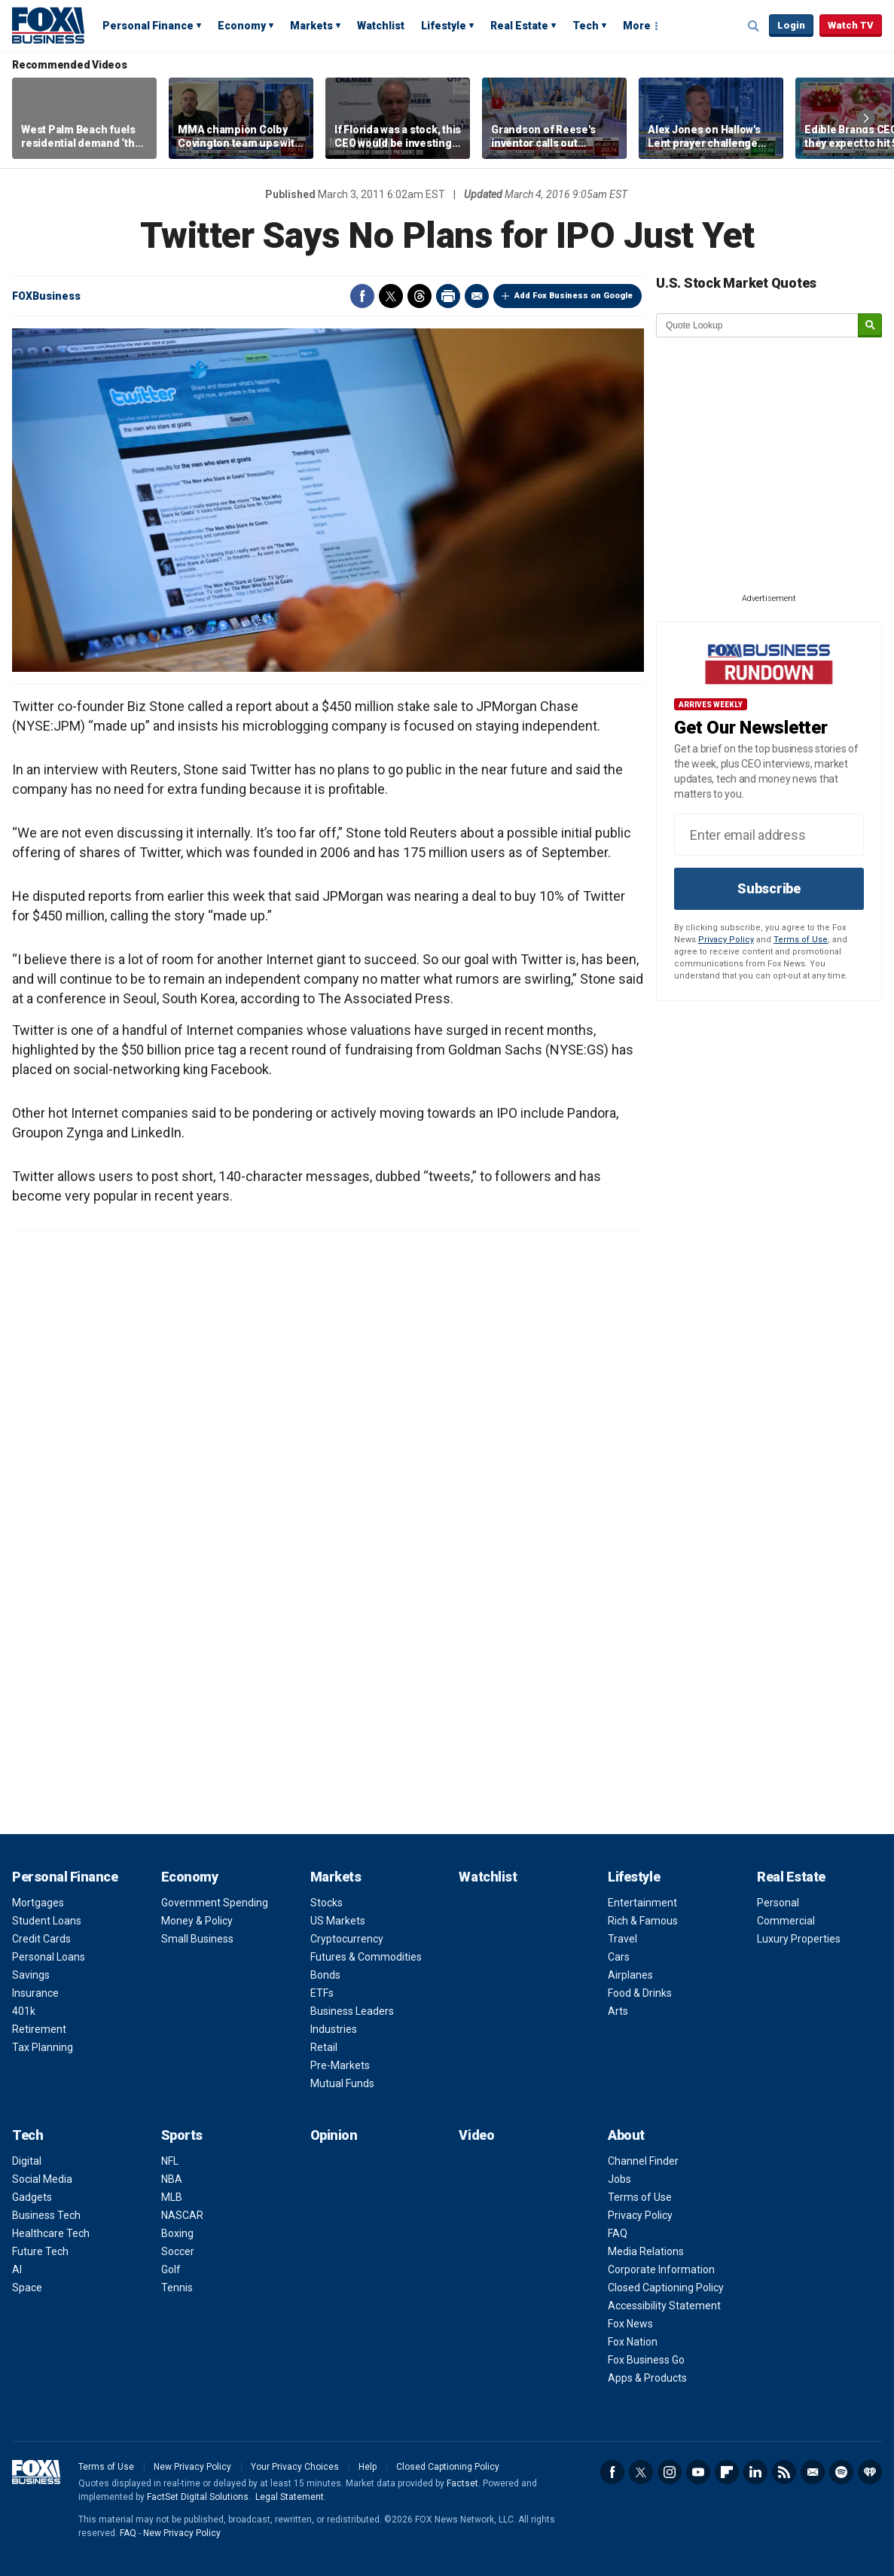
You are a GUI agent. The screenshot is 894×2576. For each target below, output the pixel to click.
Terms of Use (800, 940)
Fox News (630, 2324)
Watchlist (380, 26)
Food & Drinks (640, 1993)
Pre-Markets (340, 2065)
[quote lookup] (757, 325)
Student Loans (46, 1921)
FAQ (617, 2233)
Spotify (841, 2472)
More (637, 26)
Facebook (362, 296)
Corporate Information (661, 2269)
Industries (333, 2029)
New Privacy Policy (192, 2467)
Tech (585, 26)
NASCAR (182, 2215)
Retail (323, 2047)
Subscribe (769, 888)
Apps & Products (647, 2378)
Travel (622, 1939)
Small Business (197, 1939)
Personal (778, 1903)
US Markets (337, 1921)
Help (368, 2467)
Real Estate (519, 26)
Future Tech (40, 2251)
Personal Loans (48, 1957)
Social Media (42, 2179)
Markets (311, 26)
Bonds (325, 1975)
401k (23, 2011)
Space (27, 2287)
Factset (462, 2483)
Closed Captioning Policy (666, 2287)
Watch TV (851, 25)
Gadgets (32, 2197)
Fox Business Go (646, 2360)
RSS (784, 2472)
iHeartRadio (870, 2472)
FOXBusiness (46, 296)
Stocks (326, 1903)
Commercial (786, 1921)
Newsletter (813, 2472)
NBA (171, 2179)
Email (477, 296)
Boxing (177, 2233)
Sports (182, 2135)
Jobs (619, 2179)
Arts (618, 2011)
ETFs (322, 1993)
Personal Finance (148, 26)
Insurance (35, 1993)
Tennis (177, 2287)
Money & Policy (197, 1921)
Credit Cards (41, 1939)
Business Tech (46, 2215)
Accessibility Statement (664, 2306)
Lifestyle (443, 26)
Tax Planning (42, 2047)
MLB (171, 2197)
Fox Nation (633, 2342)
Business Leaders (352, 2011)
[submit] (870, 325)
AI (17, 2269)
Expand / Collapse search (754, 26)
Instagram (670, 2472)
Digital (26, 2161)
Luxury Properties (799, 1939)
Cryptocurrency (346, 1939)
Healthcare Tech (51, 2233)
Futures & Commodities (366, 1957)
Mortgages (38, 1903)
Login (791, 25)
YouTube (698, 2472)
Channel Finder (643, 2161)
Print (448, 296)
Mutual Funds (342, 2083)
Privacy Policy (726, 940)
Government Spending (214, 1903)
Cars (619, 1957)
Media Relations (646, 2251)
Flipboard (727, 2472)
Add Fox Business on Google (573, 296)
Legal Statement (289, 2497)
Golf (171, 2269)
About (626, 2135)
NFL (169, 2161)
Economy (242, 26)
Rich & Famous (643, 1921)
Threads (419, 296)
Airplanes (630, 1975)
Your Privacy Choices (295, 2467)
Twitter (391, 296)
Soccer (177, 2251)
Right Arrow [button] (866, 118)
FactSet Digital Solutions (198, 2497)
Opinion (334, 2135)
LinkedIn (755, 2472)
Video (476, 2135)
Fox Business (48, 25)
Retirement (39, 2029)
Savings (31, 1975)
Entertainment (642, 1903)
